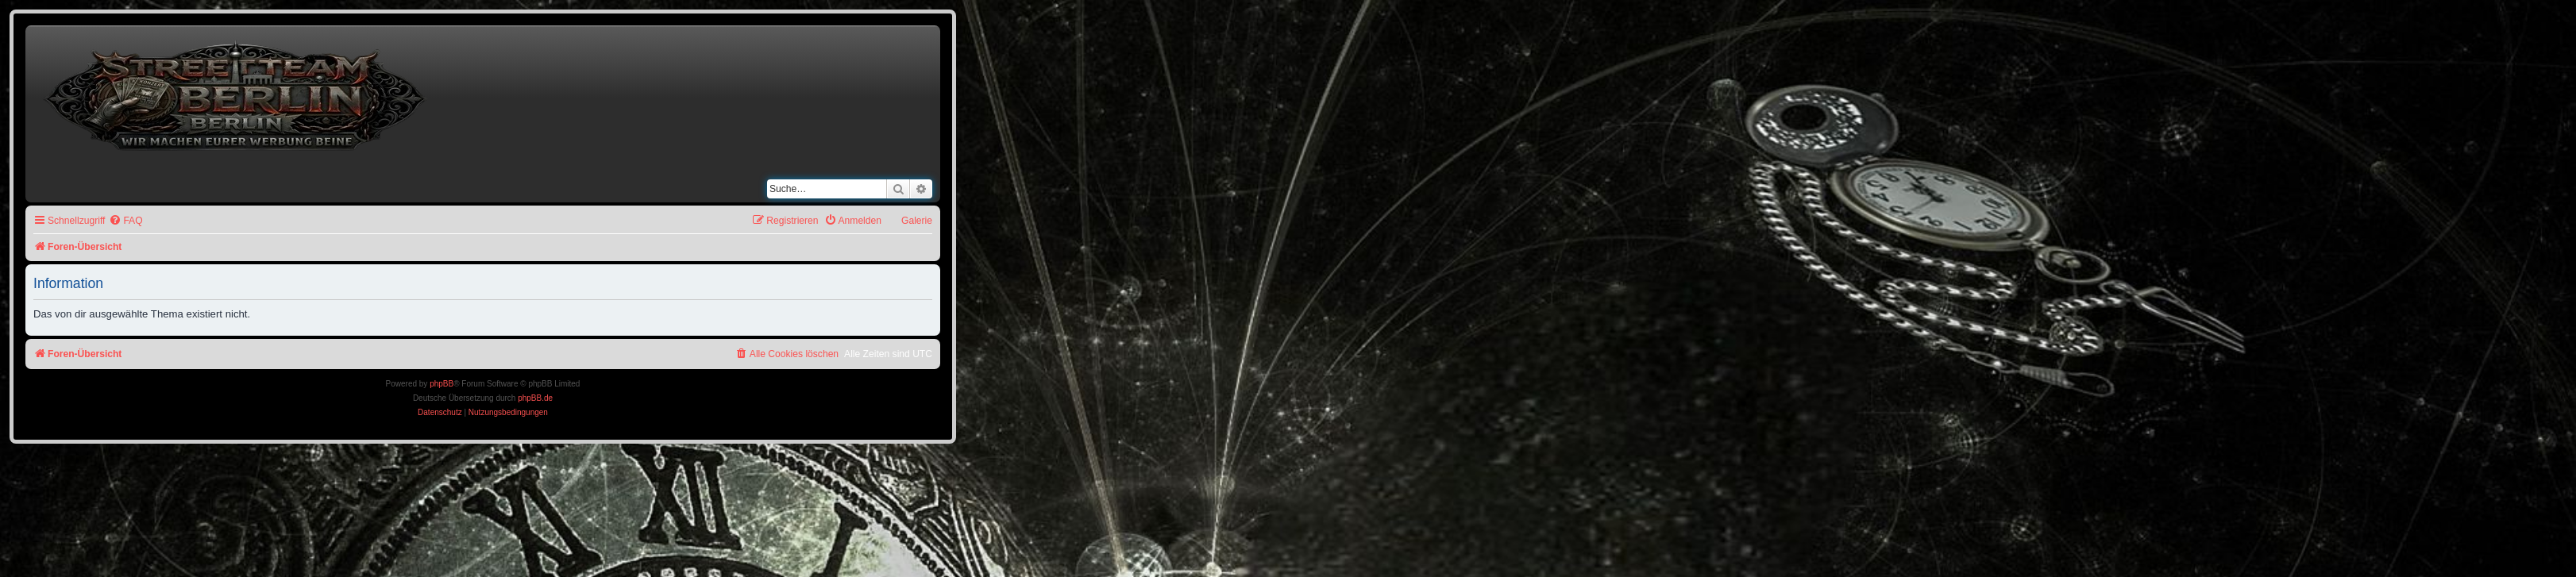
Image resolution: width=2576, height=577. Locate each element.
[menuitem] (125, 221)
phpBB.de (535, 398)
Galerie (916, 220)
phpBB (441, 383)
